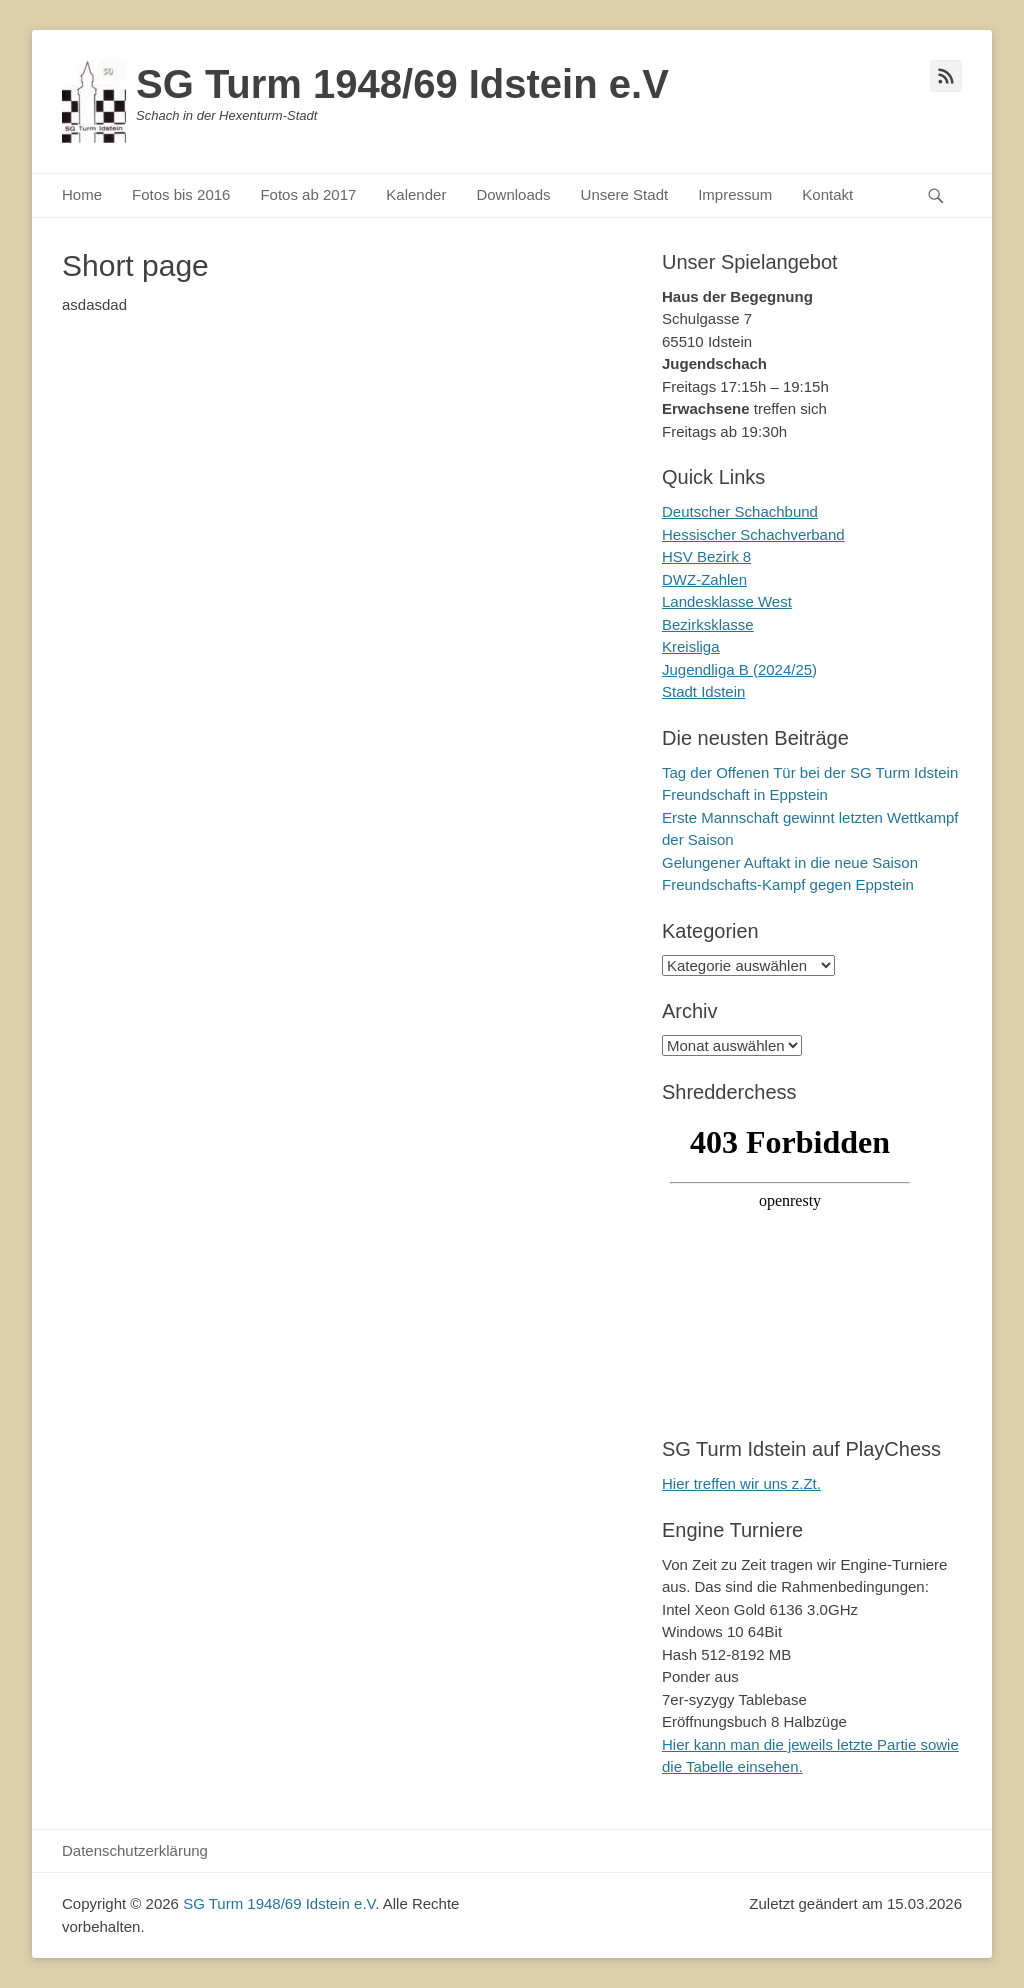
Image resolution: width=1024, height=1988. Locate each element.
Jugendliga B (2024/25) (739, 669)
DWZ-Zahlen (704, 579)
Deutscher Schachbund (740, 511)
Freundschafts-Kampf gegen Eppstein (788, 884)
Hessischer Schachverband (753, 534)
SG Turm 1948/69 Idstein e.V (402, 84)
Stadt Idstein (703, 691)
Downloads (513, 194)
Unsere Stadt (625, 194)
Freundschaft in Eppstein (745, 794)
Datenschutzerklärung (135, 1850)
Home (82, 194)
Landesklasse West (727, 601)
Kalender (416, 194)
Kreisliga (691, 646)
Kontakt (827, 194)
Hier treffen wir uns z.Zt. (741, 1483)
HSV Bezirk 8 (706, 556)
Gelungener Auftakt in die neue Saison (790, 862)
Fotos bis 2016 (181, 194)
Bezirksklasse (708, 624)
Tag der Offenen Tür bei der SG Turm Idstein (810, 772)
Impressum (735, 194)
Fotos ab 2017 (308, 194)
